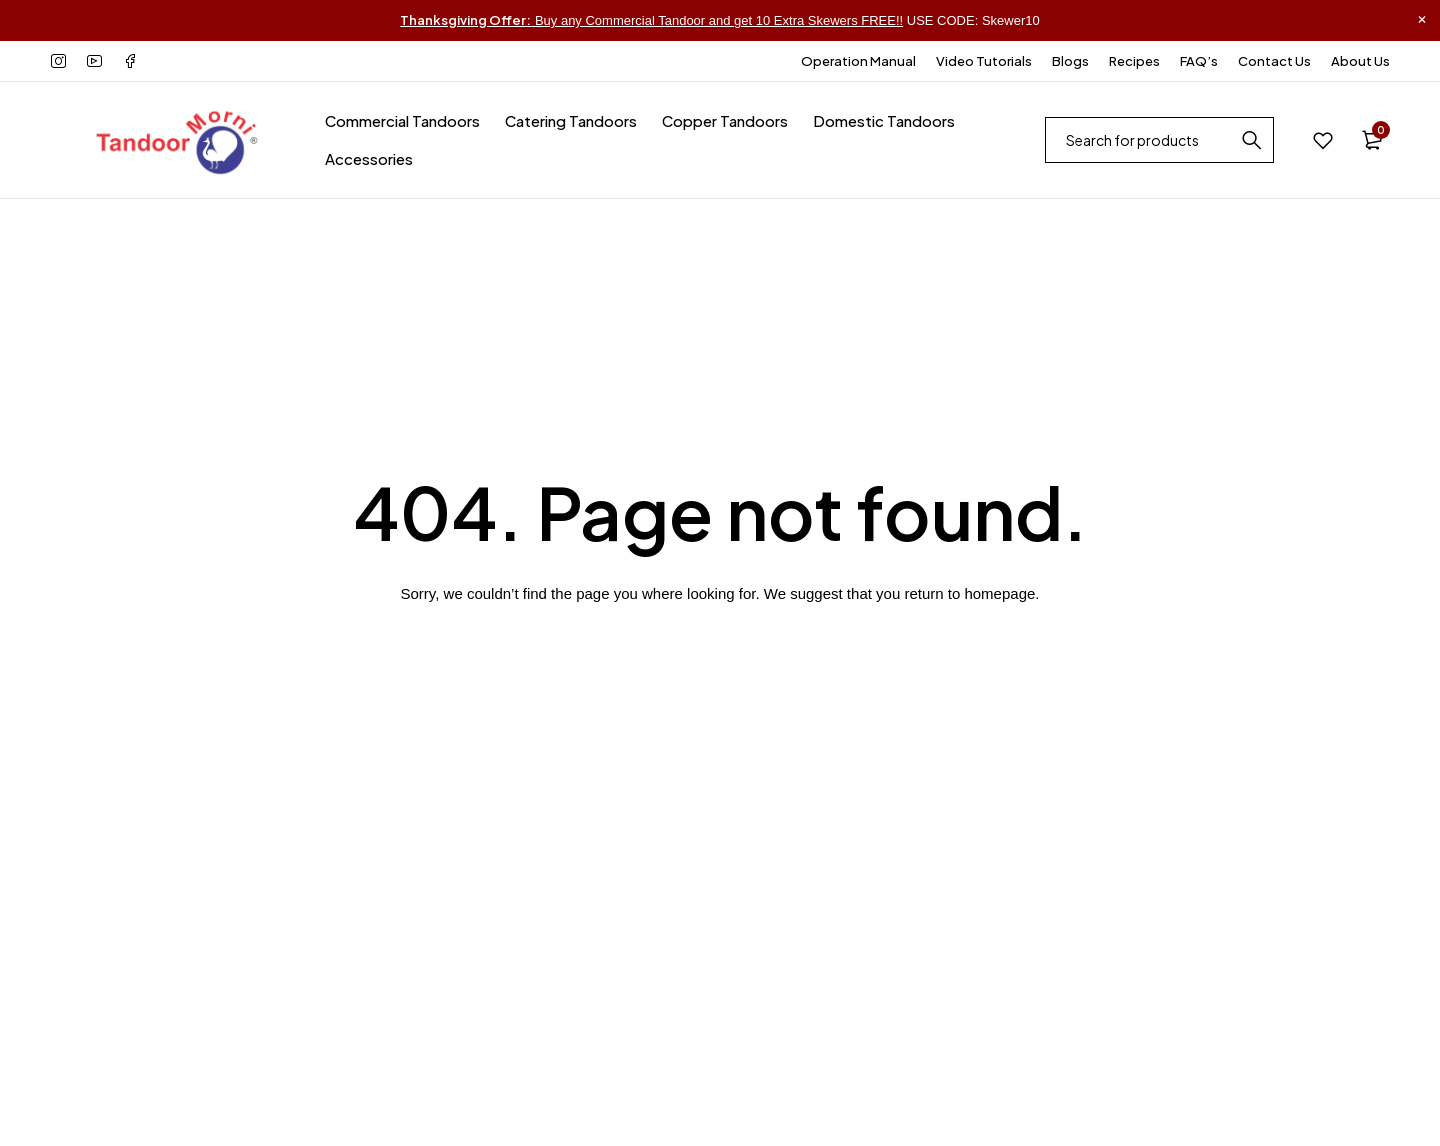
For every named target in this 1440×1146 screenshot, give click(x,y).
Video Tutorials (984, 61)
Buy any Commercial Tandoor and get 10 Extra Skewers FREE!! (651, 20)
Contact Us (1274, 61)
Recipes (1134, 61)
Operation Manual (858, 61)
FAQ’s (1199, 61)
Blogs (1070, 61)
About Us (1360, 61)
